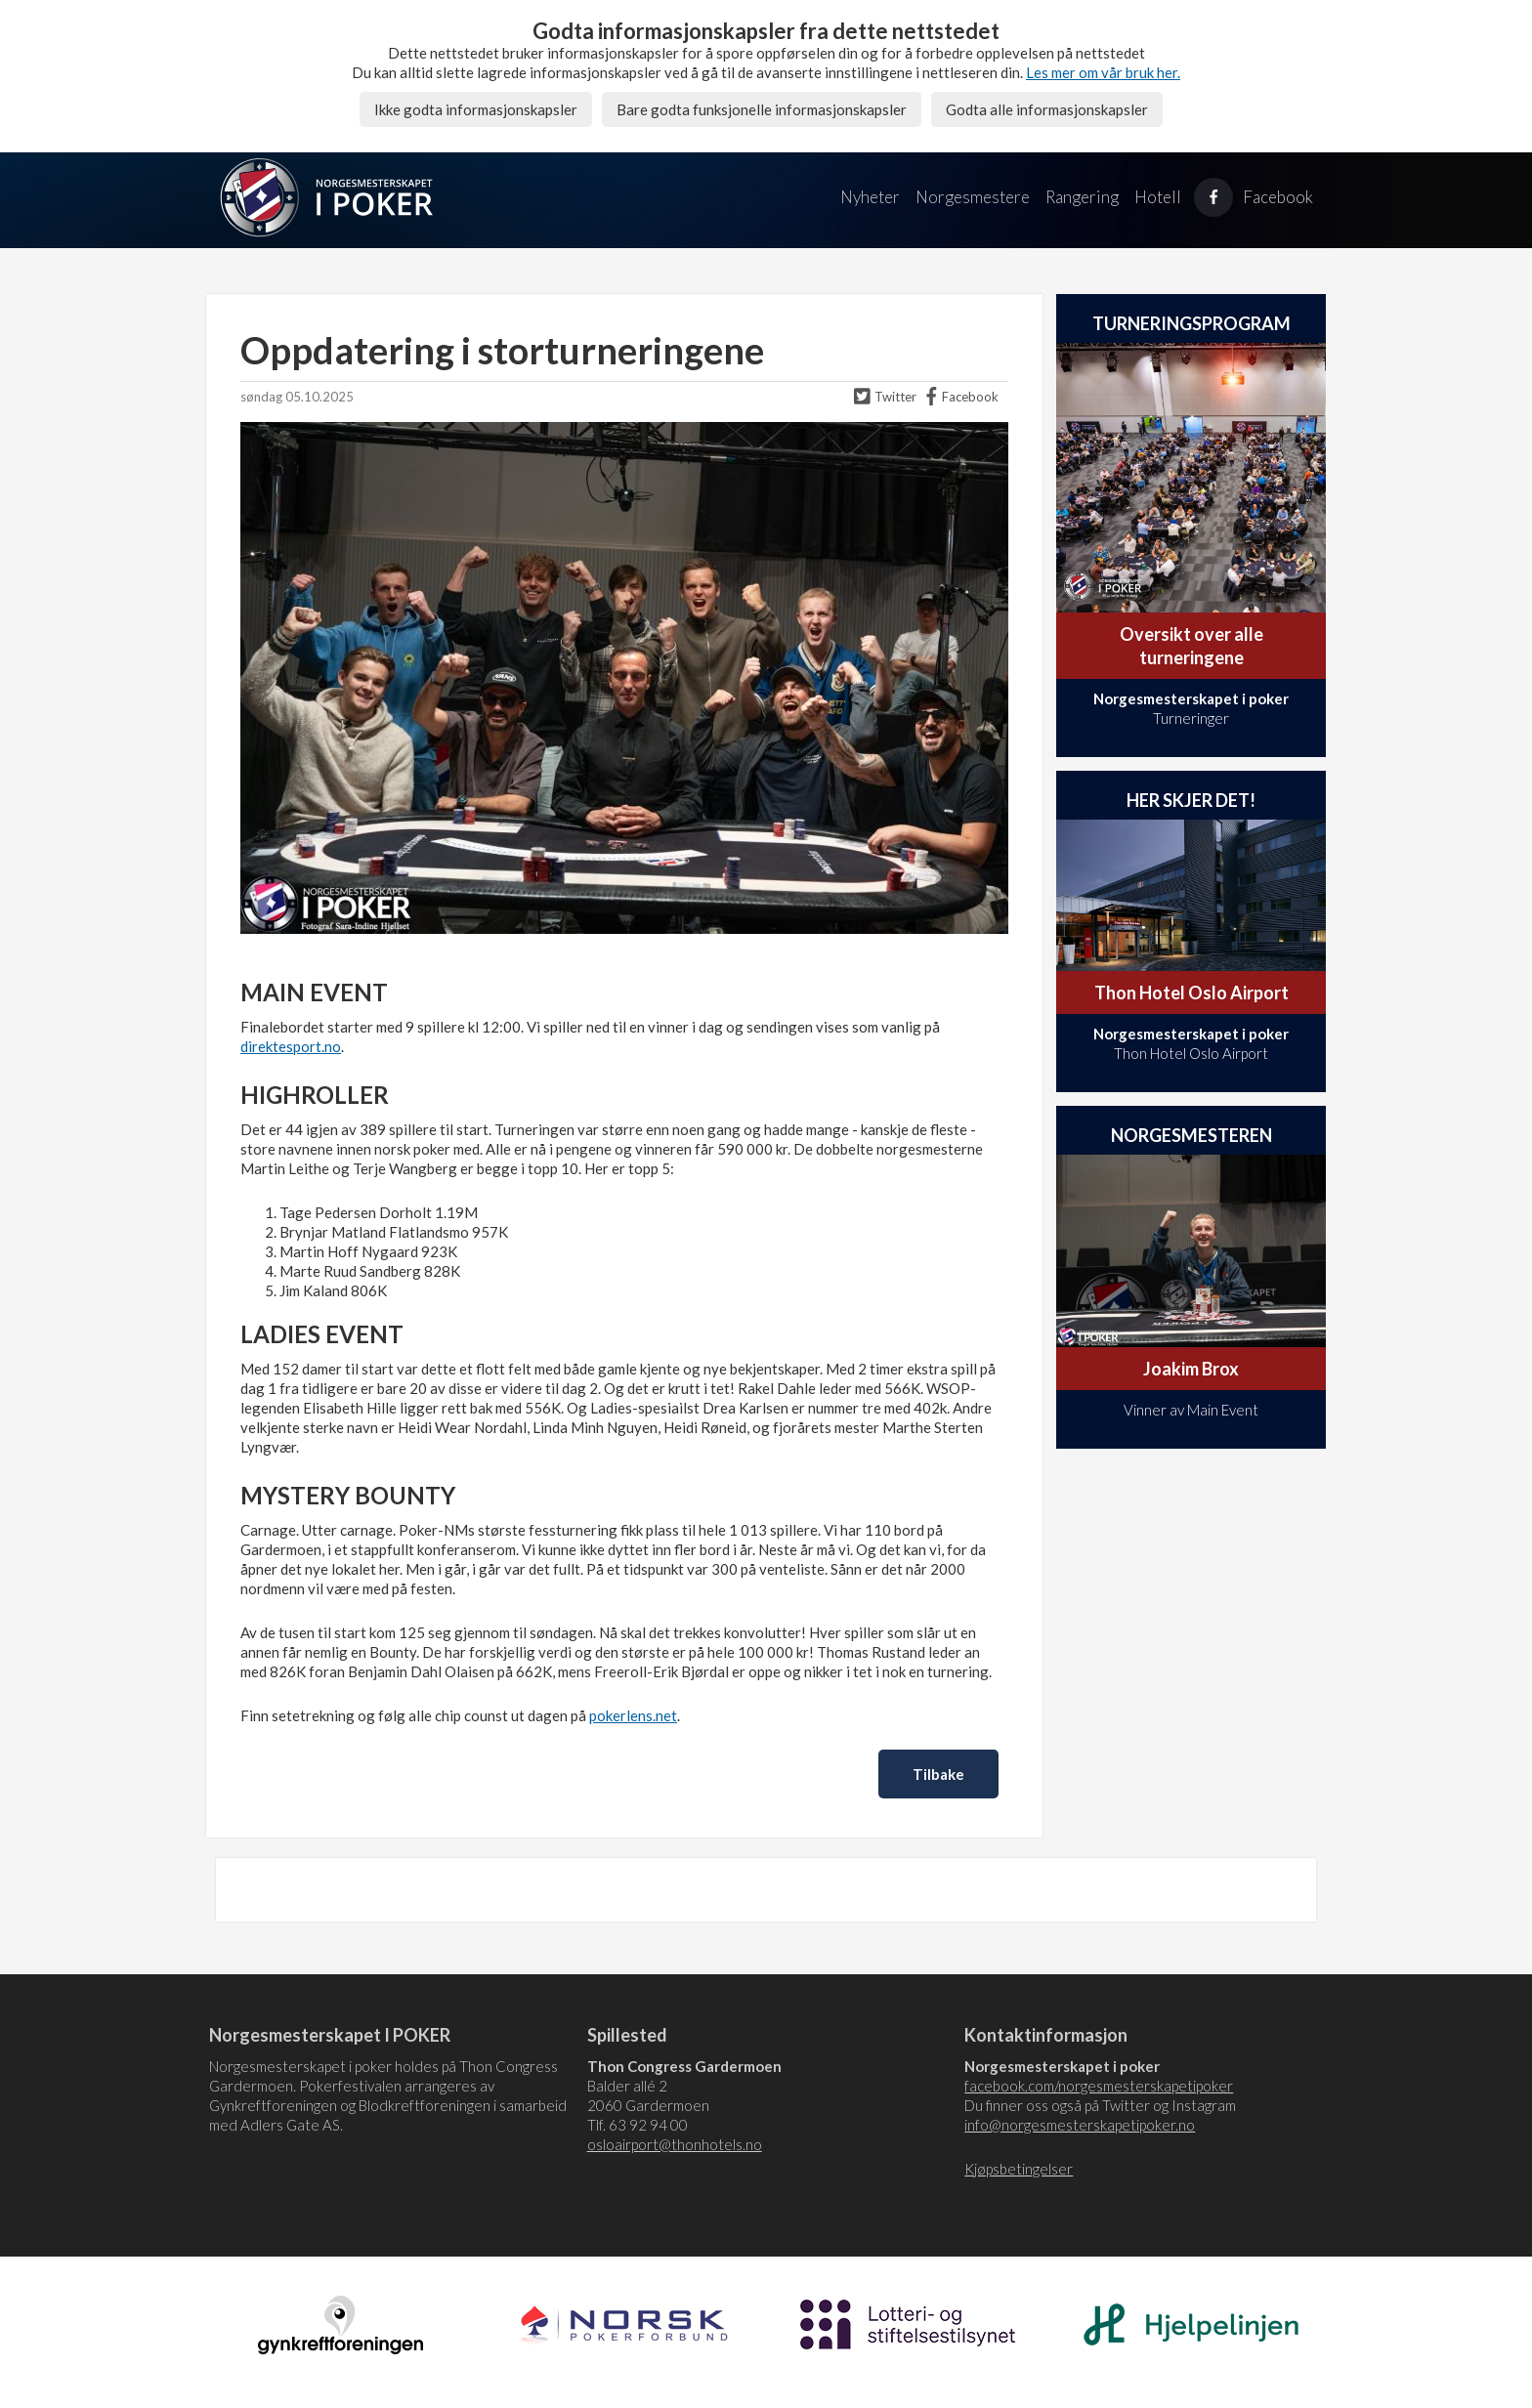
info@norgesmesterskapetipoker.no (1079, 2124)
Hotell (1157, 197)
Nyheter (870, 197)
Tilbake (938, 1774)
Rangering (1082, 197)
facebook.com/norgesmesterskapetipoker (1098, 2085)
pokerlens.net (633, 1715)
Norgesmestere (972, 197)
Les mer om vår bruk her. (1103, 72)
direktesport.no (290, 1046)
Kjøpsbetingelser (1018, 2168)
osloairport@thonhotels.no (674, 2144)
